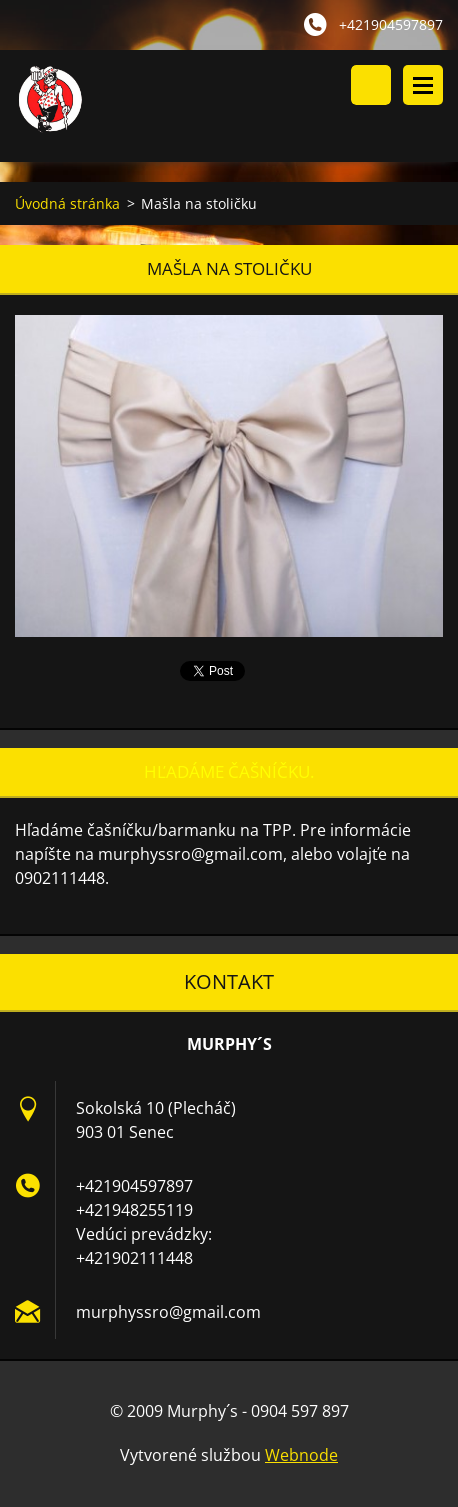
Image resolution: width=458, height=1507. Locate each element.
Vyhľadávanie (371, 85)
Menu (423, 85)
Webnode (301, 1455)
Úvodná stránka (67, 203)
